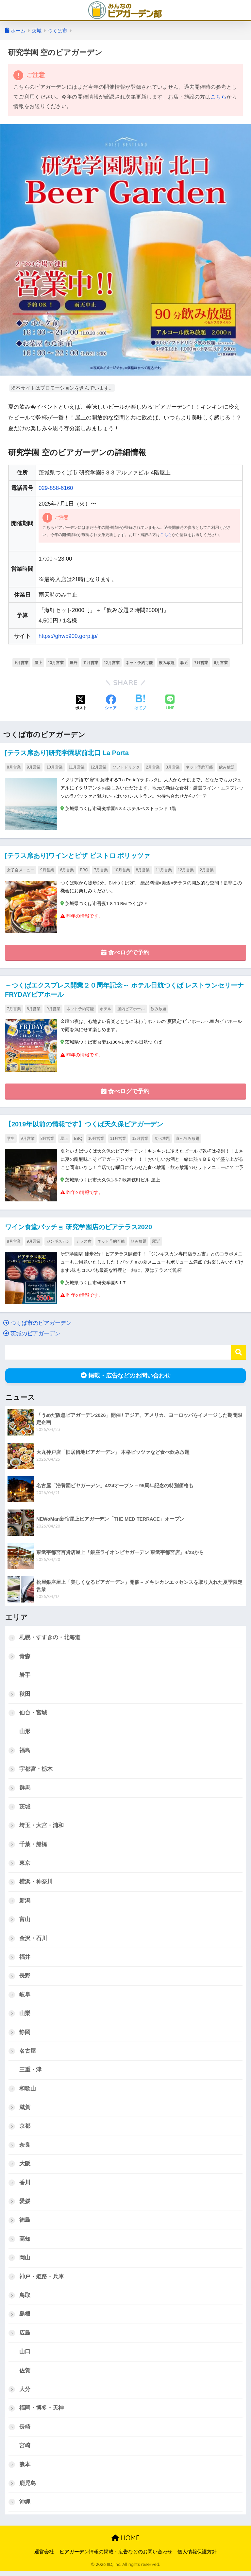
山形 (24, 1732)
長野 (24, 1978)
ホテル (105, 1009)
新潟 (24, 1903)
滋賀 (24, 2110)
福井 (24, 1959)
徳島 (24, 2223)
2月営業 (153, 767)
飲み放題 (167, 662)
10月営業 (56, 662)
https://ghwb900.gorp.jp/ (68, 636)
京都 (24, 2129)
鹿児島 (27, 2488)
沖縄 (24, 2507)
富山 (24, 1921)
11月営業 (90, 662)
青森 (24, 1657)
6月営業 (67, 870)
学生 (11, 1138)
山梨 (24, 2016)
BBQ (84, 870)
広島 (24, 2337)
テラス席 (84, 1241)
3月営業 (173, 767)
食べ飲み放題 (187, 1138)
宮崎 (24, 2450)
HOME (125, 2543)
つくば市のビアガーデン (37, 1324)
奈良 (24, 2148)
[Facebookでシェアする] (111, 703)
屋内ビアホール (131, 1009)
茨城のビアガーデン (31, 1334)
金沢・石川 (33, 1940)
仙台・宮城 (33, 1713)
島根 (24, 2318)
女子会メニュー (20, 870)
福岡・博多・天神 (41, 2412)
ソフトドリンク (126, 767)
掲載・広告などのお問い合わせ (126, 1376)
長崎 (24, 2431)
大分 (24, 2394)
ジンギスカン (58, 1241)
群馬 (24, 1789)
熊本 (24, 2469)
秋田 (24, 1695)
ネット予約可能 (139, 662)
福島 (24, 1751)
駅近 (184, 662)
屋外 (73, 662)
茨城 (24, 1808)
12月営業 (112, 662)
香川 (24, 2186)
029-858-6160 (56, 488)
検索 (238, 1352)
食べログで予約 (125, 952)
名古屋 (27, 2053)
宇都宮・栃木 (36, 1770)
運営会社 (44, 2557)
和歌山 (27, 2091)
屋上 (38, 662)
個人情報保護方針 (197, 2557)
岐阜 (24, 1997)
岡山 (24, 2261)
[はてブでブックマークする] (140, 703)
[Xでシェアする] (81, 703)
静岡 (24, 2034)
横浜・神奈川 (36, 1884)
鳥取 (24, 2299)
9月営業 (21, 662)
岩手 (24, 1676)
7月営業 (201, 662)
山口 (24, 2356)
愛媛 (24, 2205)
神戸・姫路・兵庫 (41, 2280)
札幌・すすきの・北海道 (49, 1638)
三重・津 (30, 2072)
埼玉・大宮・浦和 (41, 1827)
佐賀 (24, 2375)
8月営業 (221, 662)
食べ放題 (162, 1138)
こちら (218, 97)
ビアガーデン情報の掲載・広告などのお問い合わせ (115, 2557)
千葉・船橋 (33, 1846)
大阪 (24, 2167)
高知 (24, 2242)
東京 (24, 1865)
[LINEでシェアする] (170, 703)
